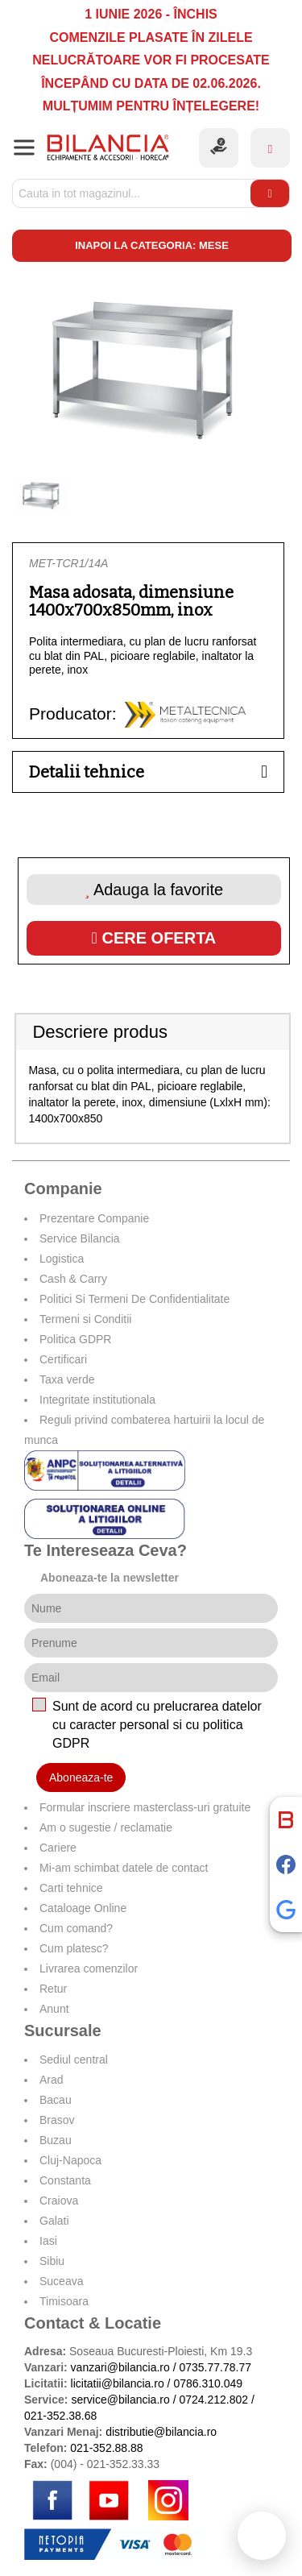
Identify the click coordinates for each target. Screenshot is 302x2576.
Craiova (58, 2200)
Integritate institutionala (97, 1399)
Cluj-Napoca (70, 2160)
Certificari (63, 1359)
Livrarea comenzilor (88, 1968)
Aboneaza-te (81, 1777)
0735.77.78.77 (215, 2367)
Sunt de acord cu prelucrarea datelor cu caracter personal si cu (157, 1724)
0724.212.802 (213, 2399)
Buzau (55, 2140)
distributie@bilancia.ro (159, 2431)
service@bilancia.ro (120, 2399)
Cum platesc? (74, 1948)
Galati (54, 2220)
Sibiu (51, 2261)
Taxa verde (66, 1379)
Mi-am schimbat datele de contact (123, 1867)
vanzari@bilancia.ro (120, 2367)
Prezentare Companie (94, 1218)
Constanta (65, 2180)
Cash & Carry (73, 1278)
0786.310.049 (207, 2383)
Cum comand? (76, 1928)
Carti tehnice (71, 1887)
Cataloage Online (82, 1908)
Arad (51, 2079)
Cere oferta (154, 938)
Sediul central (73, 2059)
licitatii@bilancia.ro (117, 2383)
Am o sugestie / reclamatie (105, 1827)
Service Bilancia (79, 1238)
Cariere (58, 1847)
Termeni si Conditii (85, 1319)
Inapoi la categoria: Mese (152, 245)
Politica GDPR (75, 1339)
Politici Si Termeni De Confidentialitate (134, 1298)
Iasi (48, 2240)
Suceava (61, 2281)
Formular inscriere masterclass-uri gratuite (144, 1807)
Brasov (57, 2119)
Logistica (61, 1258)
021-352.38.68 (60, 2415)
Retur (53, 1988)
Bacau (55, 2099)
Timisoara (64, 2301)
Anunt (54, 2008)
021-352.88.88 (106, 2447)
